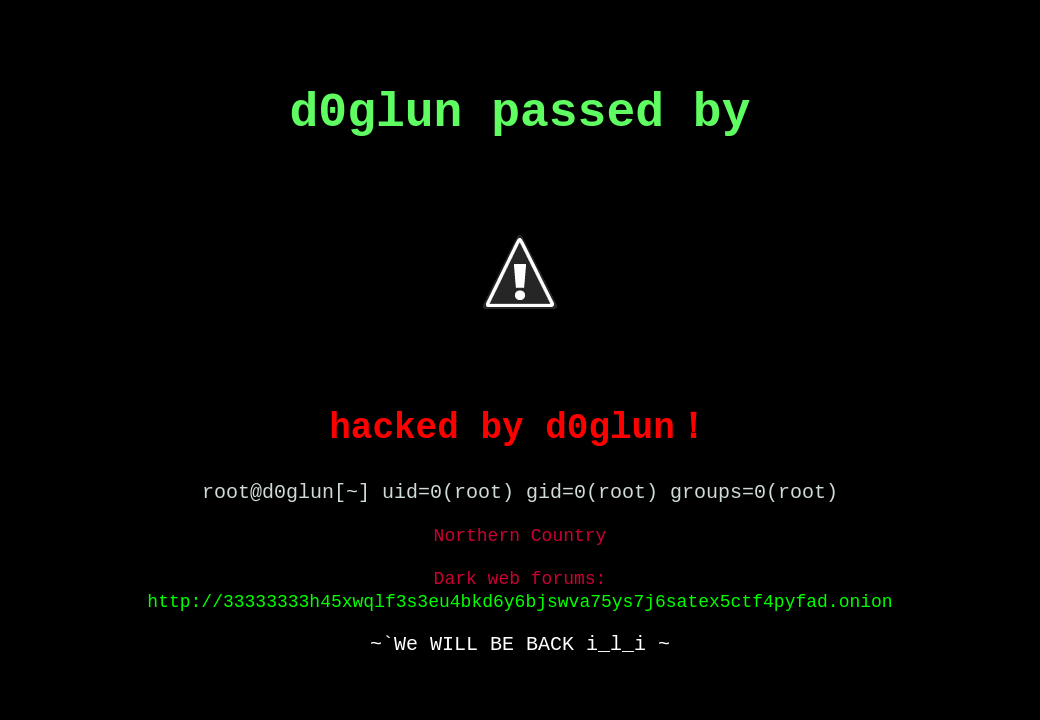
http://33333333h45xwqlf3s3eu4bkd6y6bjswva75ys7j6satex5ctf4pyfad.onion (519, 602)
